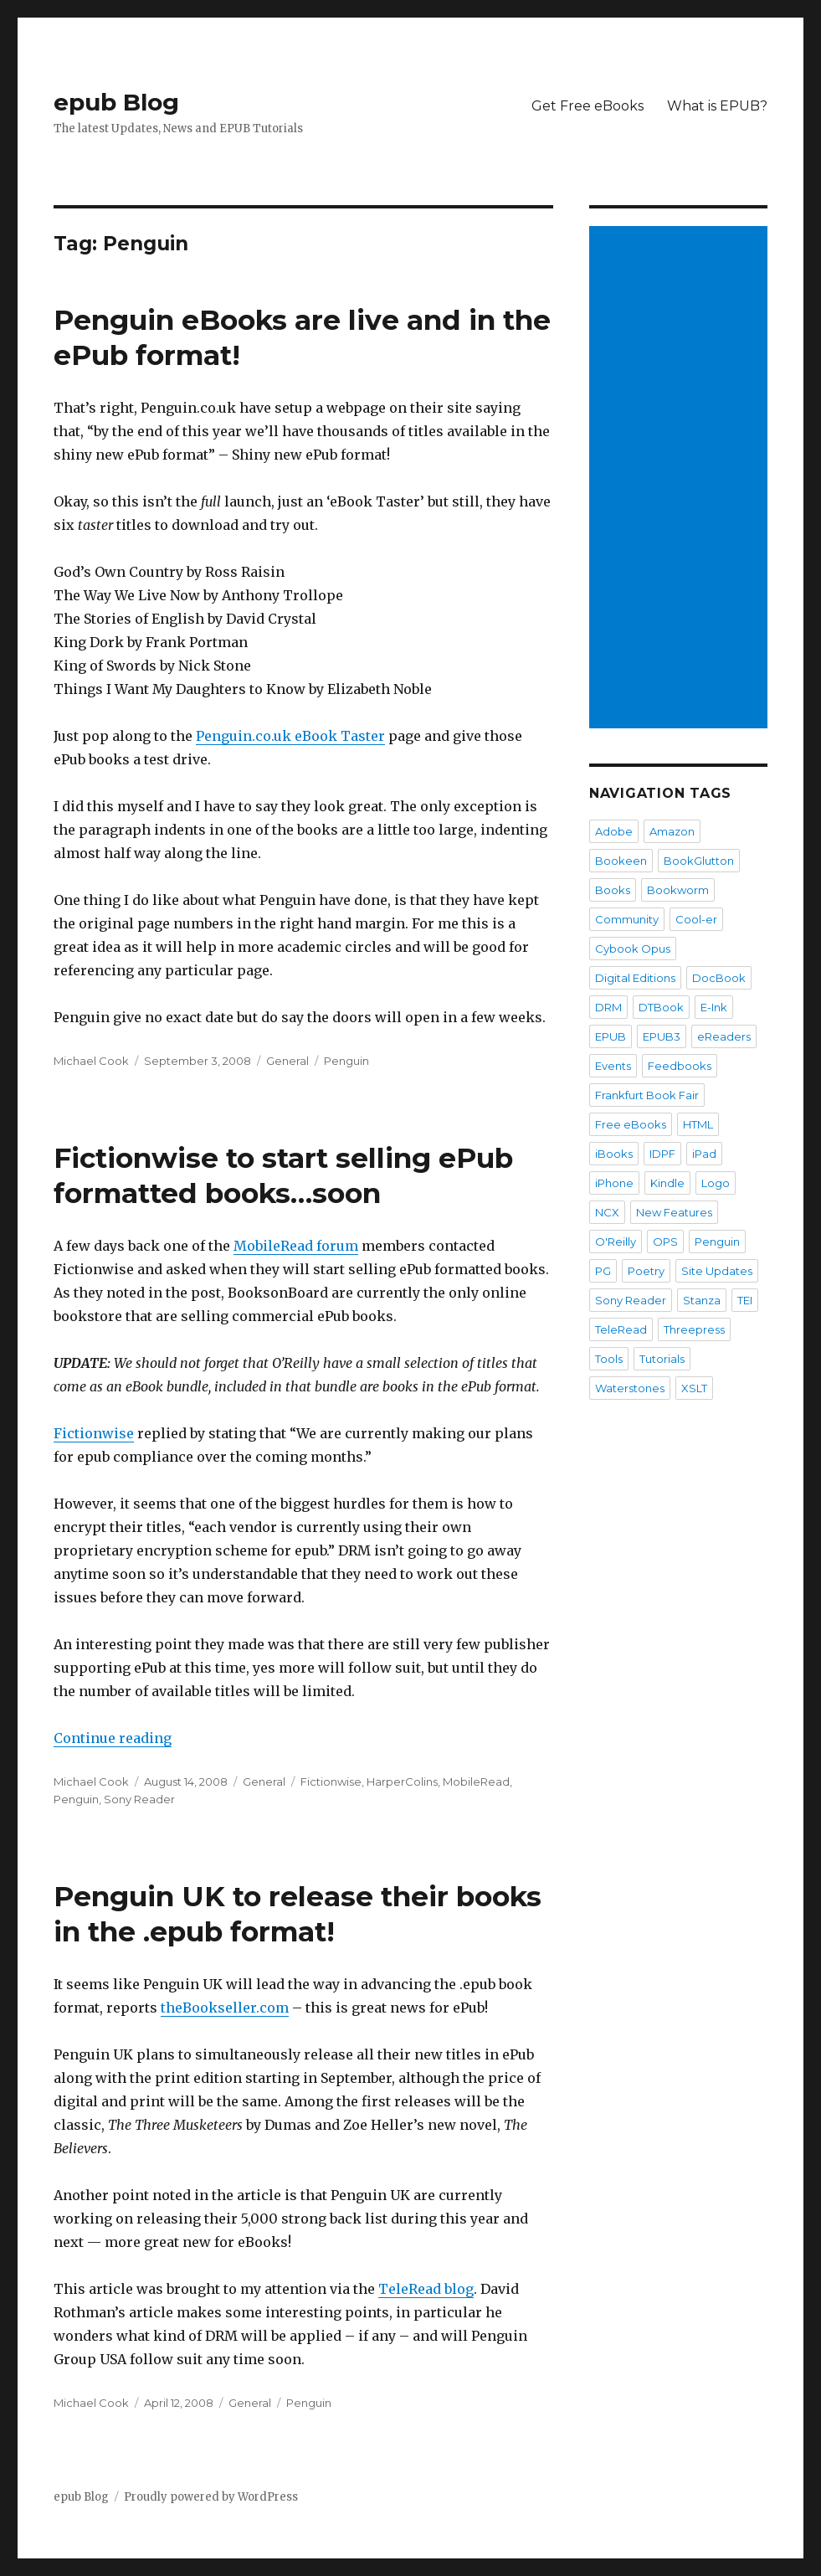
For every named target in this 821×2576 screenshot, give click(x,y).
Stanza (702, 1300)
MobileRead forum (295, 1245)
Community (627, 919)
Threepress (694, 1329)
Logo (715, 1183)
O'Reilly (615, 1241)
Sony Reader (139, 1799)
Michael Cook (91, 1060)
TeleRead (621, 1329)
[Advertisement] (681, 479)
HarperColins (402, 1781)
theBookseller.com (225, 2007)
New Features (674, 1212)
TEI (744, 1300)
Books (612, 890)
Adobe (614, 831)
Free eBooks (630, 1124)
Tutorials (662, 1358)
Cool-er (696, 919)
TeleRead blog (426, 2288)
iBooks (614, 1153)
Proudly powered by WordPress (211, 2497)
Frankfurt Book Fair (647, 1095)
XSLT (694, 1388)
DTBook (661, 1007)
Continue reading (113, 1738)
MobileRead (476, 1781)
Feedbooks (679, 1065)
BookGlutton (699, 860)
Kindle (667, 1183)
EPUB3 (661, 1036)
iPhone (614, 1183)
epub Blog (116, 102)
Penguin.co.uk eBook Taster (290, 736)
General (287, 1060)
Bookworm (678, 890)
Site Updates (716, 1271)
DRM (608, 1007)
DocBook (719, 978)
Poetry (646, 1271)
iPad (704, 1153)
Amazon (672, 831)
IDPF (662, 1153)
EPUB (610, 1036)
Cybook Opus (632, 948)
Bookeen (621, 860)
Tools (609, 1358)
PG (603, 1271)
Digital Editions (635, 978)
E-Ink (713, 1007)
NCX (607, 1212)
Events (613, 1065)
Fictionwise (94, 1433)
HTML (698, 1124)
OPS (665, 1241)
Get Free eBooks (587, 106)
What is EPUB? (717, 106)
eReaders (724, 1036)
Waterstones (629, 1388)
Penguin (346, 1060)
